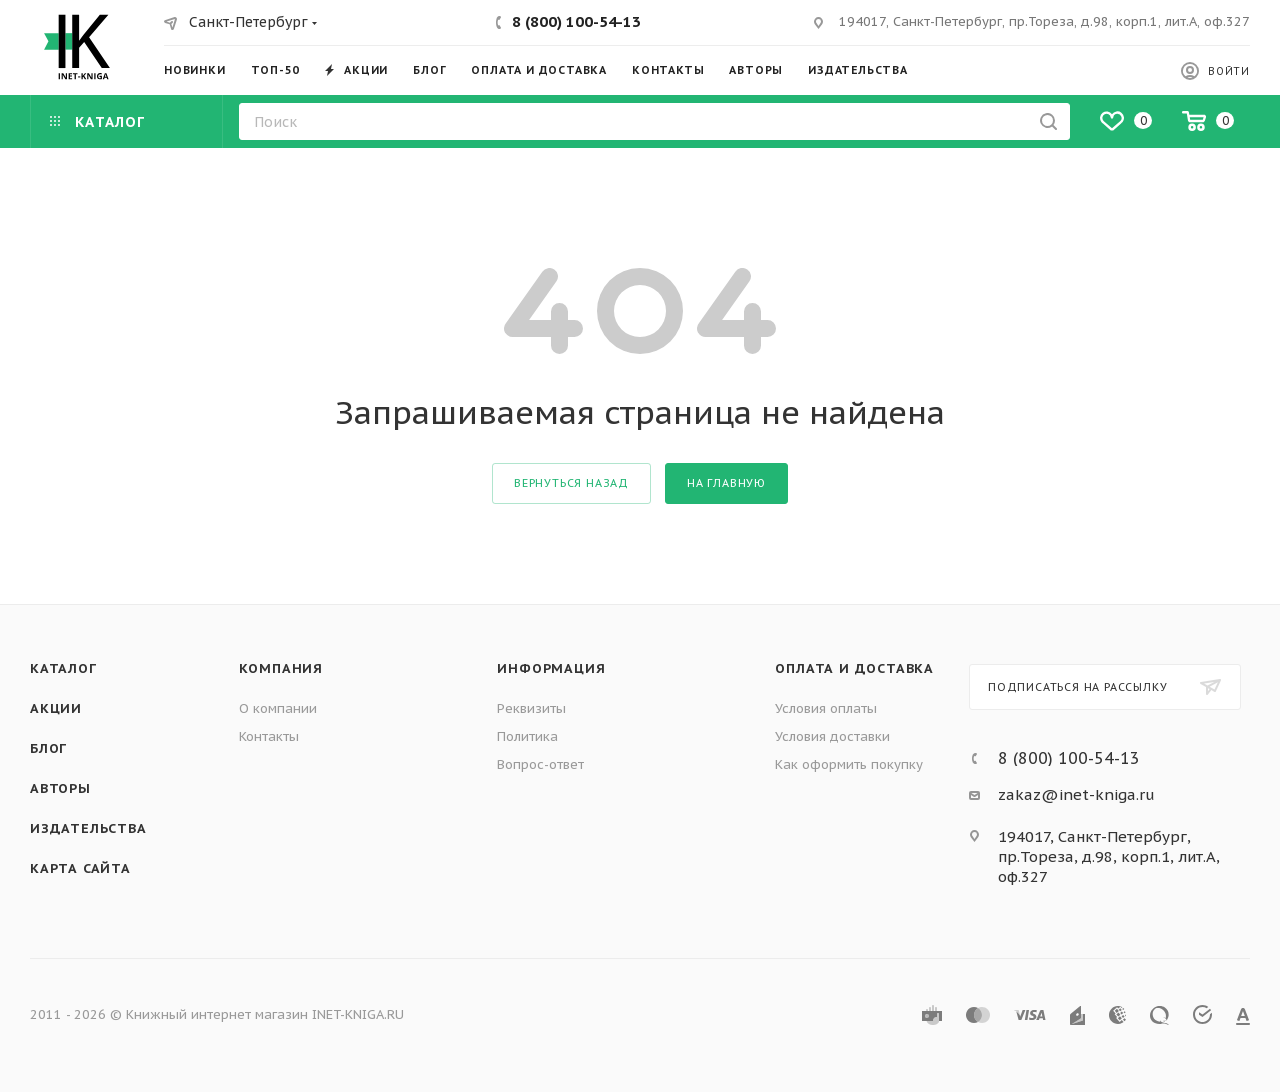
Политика (527, 736)
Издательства (88, 828)
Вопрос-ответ (540, 764)
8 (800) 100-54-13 (576, 21)
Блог (48, 748)
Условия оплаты (826, 708)
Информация (551, 668)
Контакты (269, 736)
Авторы (60, 788)
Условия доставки (832, 736)
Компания (281, 668)
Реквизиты (531, 708)
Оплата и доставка (854, 668)
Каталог (63, 668)
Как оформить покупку (849, 764)
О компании (278, 708)
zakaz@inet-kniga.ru (1076, 794)
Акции (56, 708)
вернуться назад (571, 483)
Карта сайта (80, 868)
